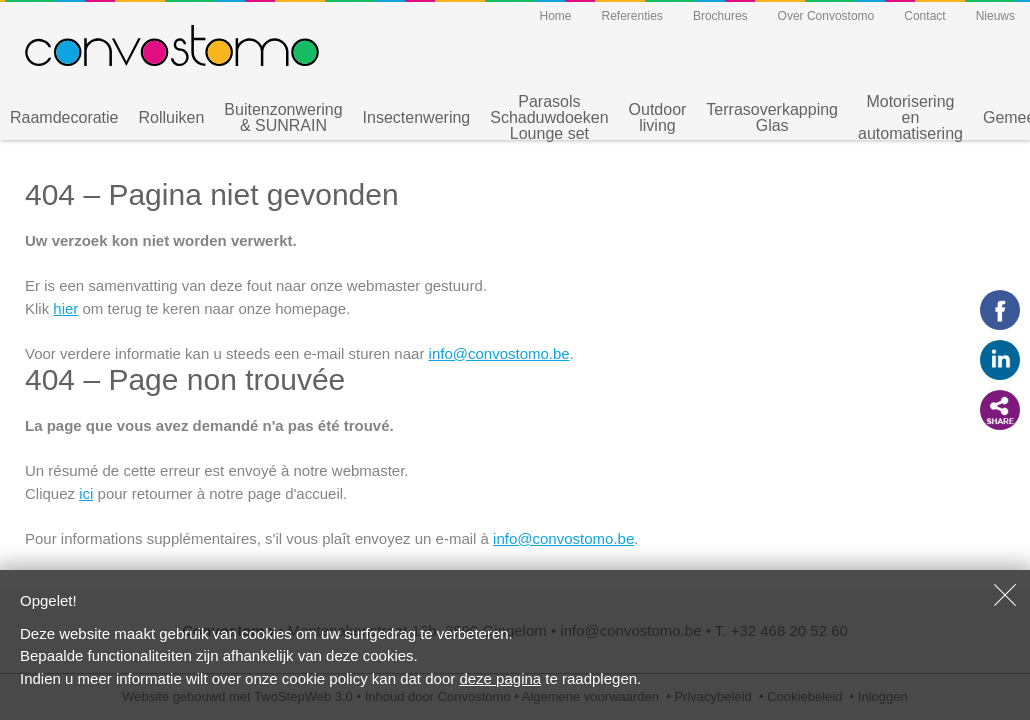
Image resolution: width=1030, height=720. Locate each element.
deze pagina (500, 678)
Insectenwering (417, 117)
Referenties (632, 16)
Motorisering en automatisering (910, 118)
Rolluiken (172, 117)
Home (555, 16)
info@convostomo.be (499, 353)
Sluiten (1005, 595)
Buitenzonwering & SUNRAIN (283, 117)
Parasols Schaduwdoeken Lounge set (549, 118)
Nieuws (995, 16)
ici (86, 493)
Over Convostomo (826, 16)
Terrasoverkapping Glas (772, 117)
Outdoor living (658, 117)
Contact (924, 16)
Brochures (720, 16)
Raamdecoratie (64, 117)
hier (65, 308)
